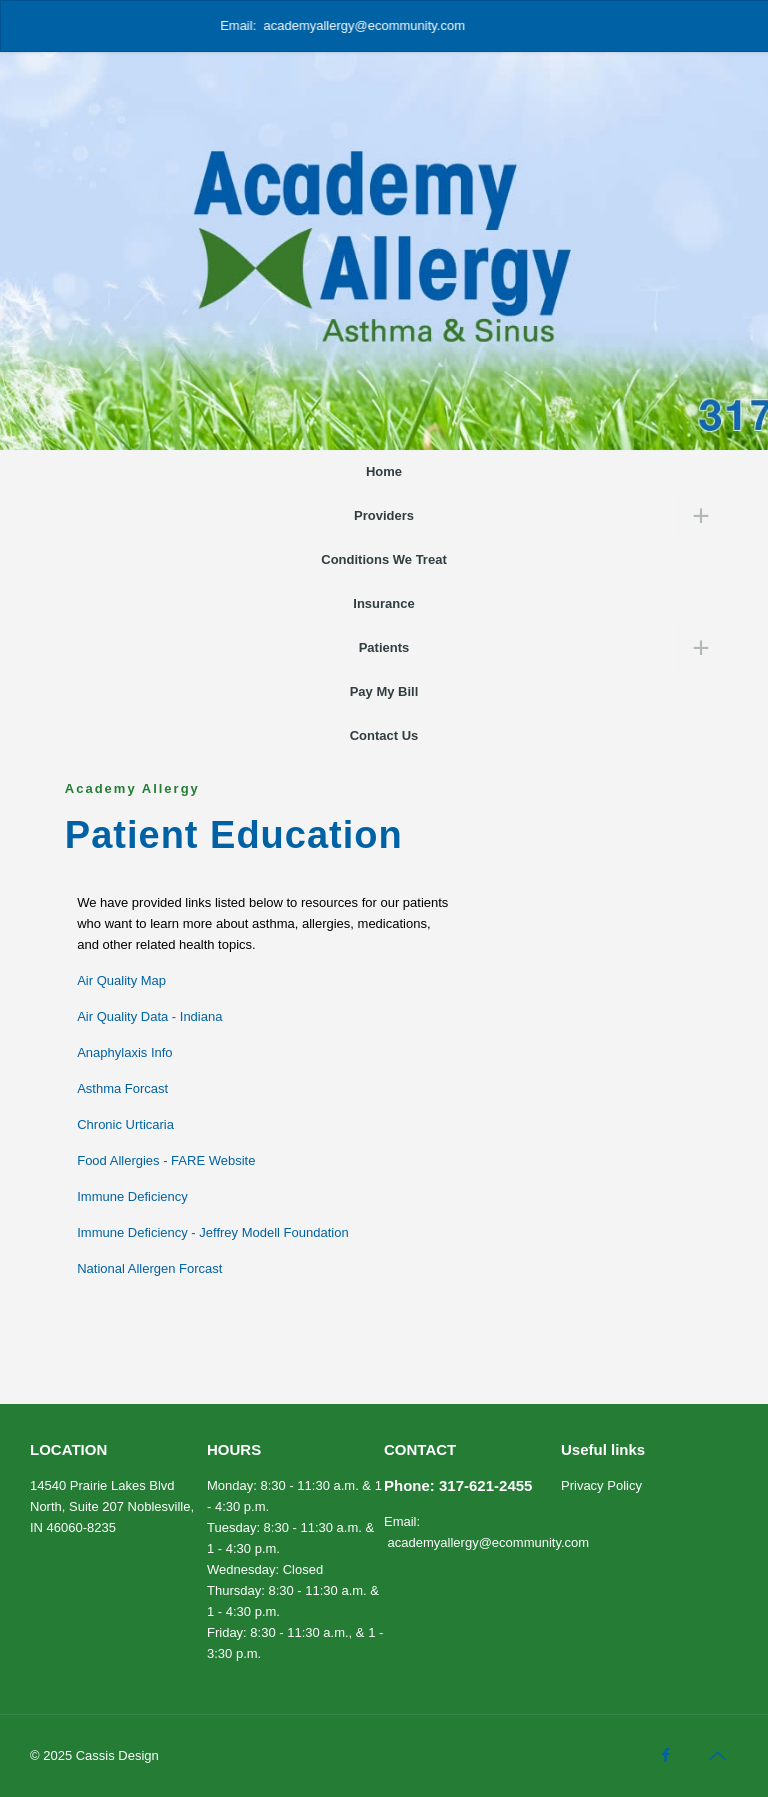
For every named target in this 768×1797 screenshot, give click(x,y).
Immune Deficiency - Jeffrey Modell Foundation (212, 1232)
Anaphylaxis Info (124, 1052)
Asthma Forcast (122, 1088)
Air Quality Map (121, 980)
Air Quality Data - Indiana (149, 1016)
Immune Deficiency (132, 1196)
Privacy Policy (601, 1485)
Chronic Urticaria (125, 1124)
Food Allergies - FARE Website (166, 1160)
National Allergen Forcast (149, 1268)
